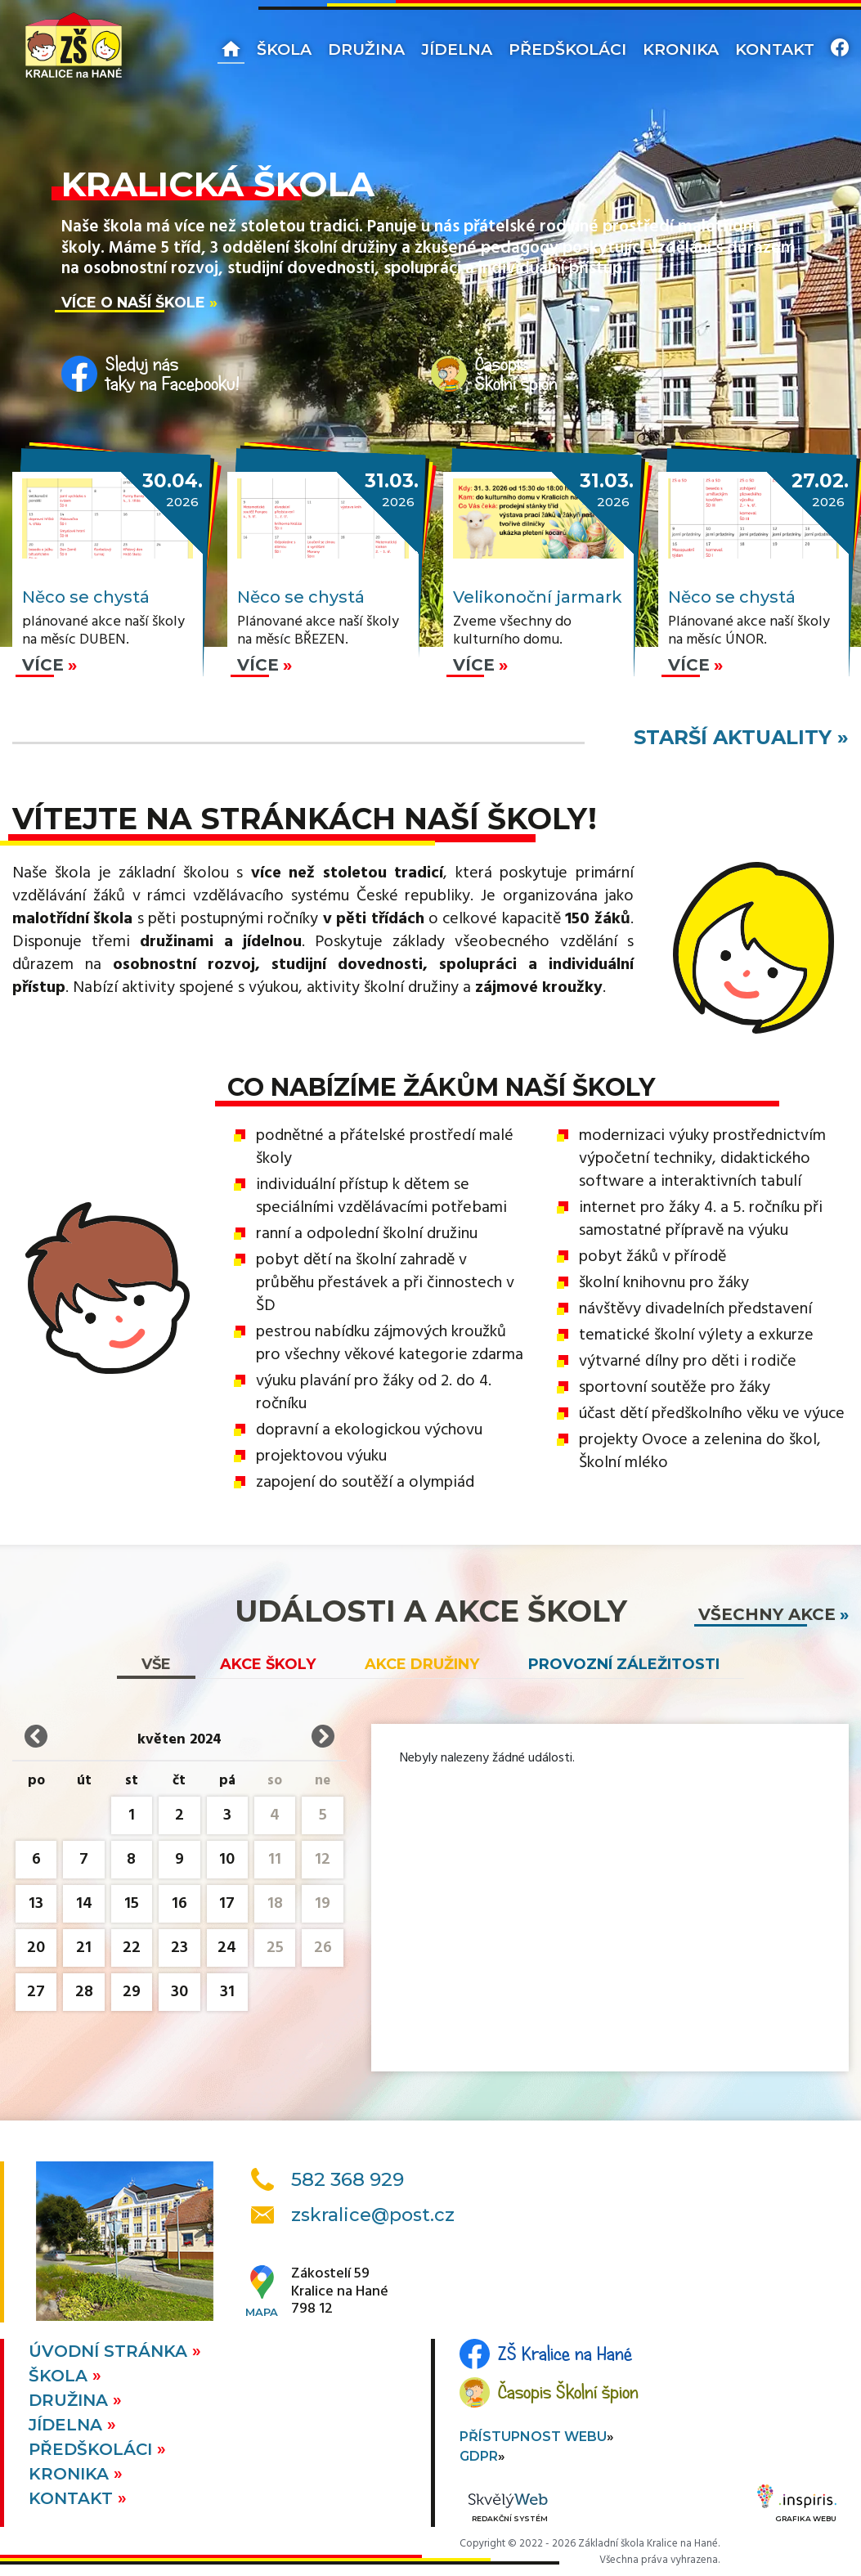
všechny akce (767, 1614)
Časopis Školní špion (568, 2392)
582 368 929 (347, 2179)
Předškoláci (567, 49)
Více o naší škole (133, 302)
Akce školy (268, 1664)
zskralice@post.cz (373, 2215)
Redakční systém (508, 2508)
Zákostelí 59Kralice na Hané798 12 (339, 2291)
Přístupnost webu (533, 2436)
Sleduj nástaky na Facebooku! (172, 373)
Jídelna (456, 49)
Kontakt (774, 49)
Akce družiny (422, 1664)
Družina (366, 49)
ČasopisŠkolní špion (516, 373)
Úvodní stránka (110, 2351)
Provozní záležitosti (624, 1664)
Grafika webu (796, 2505)
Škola (284, 49)
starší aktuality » (741, 737)
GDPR (479, 2456)
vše (156, 1664)
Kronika (681, 49)
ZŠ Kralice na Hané (565, 2353)
